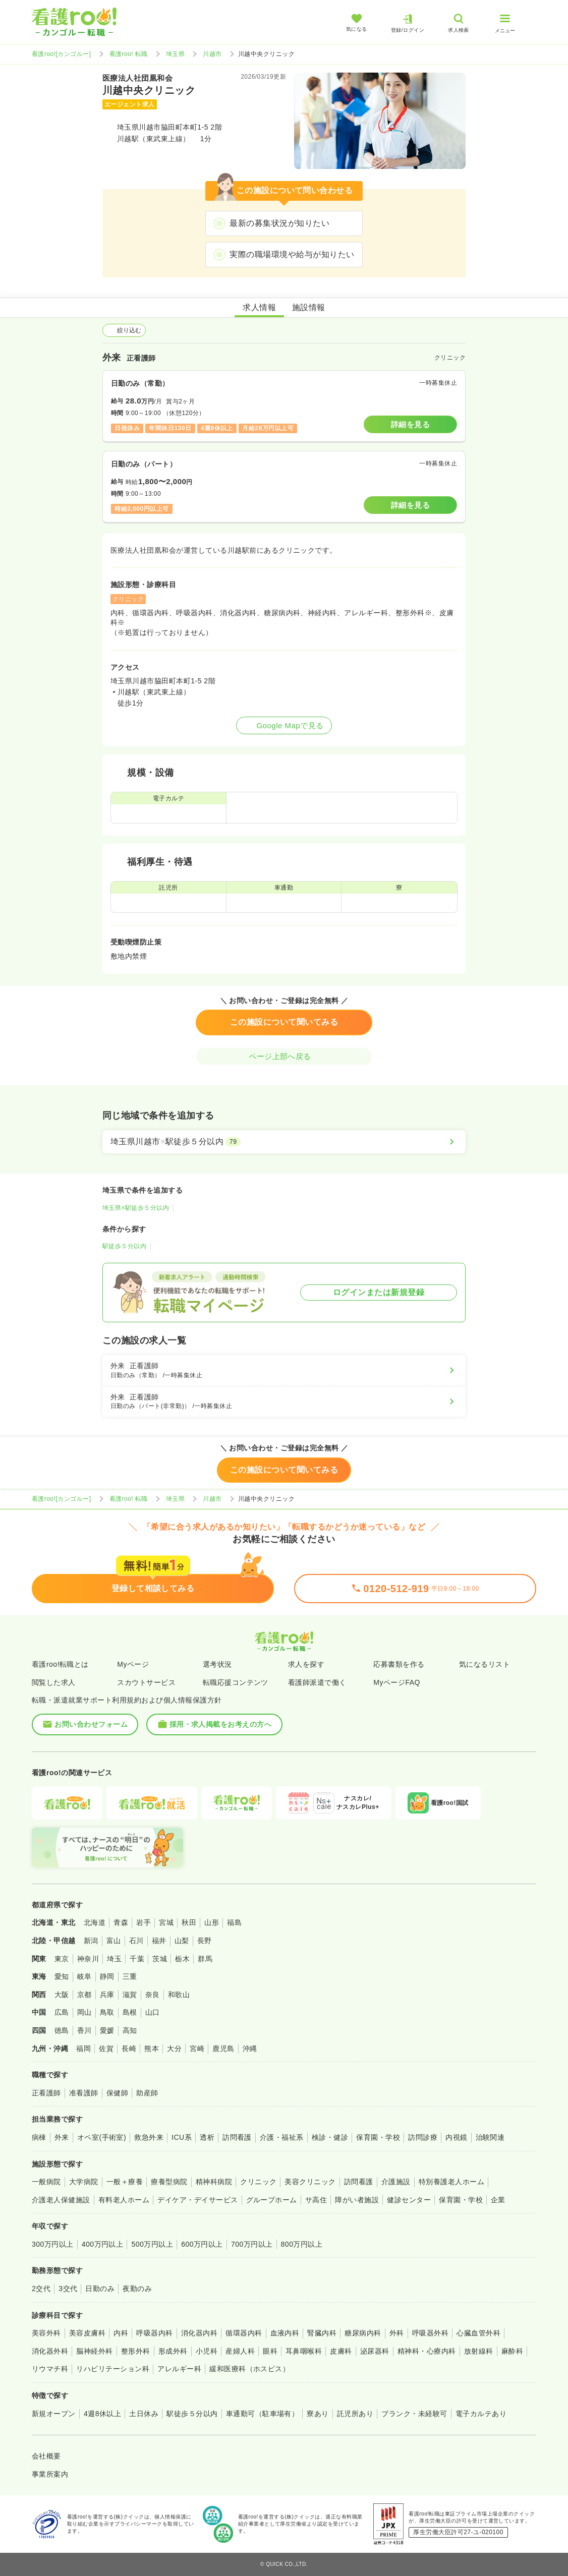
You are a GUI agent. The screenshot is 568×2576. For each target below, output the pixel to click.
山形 (211, 1922)
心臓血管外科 (478, 2333)
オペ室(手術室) (101, 2137)
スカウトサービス (146, 1682)
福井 (159, 1941)
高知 (130, 2030)
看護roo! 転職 (128, 53)
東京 (61, 1959)
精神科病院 (214, 2182)
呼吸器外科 (430, 2333)
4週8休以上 (102, 2414)
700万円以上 (252, 2244)
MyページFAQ (396, 1682)
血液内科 (285, 2333)
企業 (498, 2200)
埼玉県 (175, 53)
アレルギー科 (179, 2369)
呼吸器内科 (154, 2333)
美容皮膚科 (87, 2333)
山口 (152, 2012)
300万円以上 (53, 2244)
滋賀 (130, 1994)
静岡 (107, 1976)
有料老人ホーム (123, 2200)
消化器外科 (50, 2351)
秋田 (189, 1922)
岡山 (84, 2012)
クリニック (258, 2182)
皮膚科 (341, 2351)
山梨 (182, 1941)
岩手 (143, 1922)
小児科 (206, 2351)
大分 (174, 2048)
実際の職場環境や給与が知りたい (292, 254)
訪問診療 (422, 2137)
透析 (207, 2137)
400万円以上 (103, 2244)
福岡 (83, 2048)
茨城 (159, 1959)
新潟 (91, 1941)
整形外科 (135, 2351)
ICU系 (182, 2137)
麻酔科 (512, 2351)
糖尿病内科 (363, 2333)
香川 (84, 2030)
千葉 (137, 1959)
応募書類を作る (398, 1664)
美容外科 (46, 2333)
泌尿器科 (374, 2351)
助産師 (147, 2093)
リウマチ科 (50, 2369)
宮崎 (197, 2048)
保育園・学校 (378, 2137)
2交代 (41, 2289)
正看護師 (46, 2093)
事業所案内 (50, 2474)
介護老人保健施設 (61, 2200)
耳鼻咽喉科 (304, 2351)
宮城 (166, 1922)
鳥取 (107, 2012)
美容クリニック (310, 2182)
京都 (84, 1994)
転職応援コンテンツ (235, 1682)
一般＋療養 (124, 2182)
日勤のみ (100, 2289)
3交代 (68, 2289)
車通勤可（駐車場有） (262, 2414)
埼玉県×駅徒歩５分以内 (135, 1207)
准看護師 (83, 2093)
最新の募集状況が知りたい (279, 223)
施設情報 (308, 307)
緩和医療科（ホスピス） (249, 2369)
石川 (136, 1941)
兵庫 (107, 1994)
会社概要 (46, 2456)
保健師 (117, 2093)
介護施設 (396, 2182)
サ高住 (316, 2200)
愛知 (61, 1976)
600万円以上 (202, 2244)
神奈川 (88, 1959)
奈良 (152, 1994)
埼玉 (114, 1959)
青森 (120, 1922)
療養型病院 (169, 2182)
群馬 (205, 1959)
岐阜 (84, 1976)
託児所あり (355, 2414)
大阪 (61, 1994)
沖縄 (250, 2048)
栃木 (182, 1959)
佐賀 (106, 2048)
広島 (61, 2012)
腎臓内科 (321, 2333)
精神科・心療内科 (426, 2351)
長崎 (129, 2048)
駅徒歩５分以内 (124, 1246)
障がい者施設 (357, 2200)
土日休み (143, 2414)
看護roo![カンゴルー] (61, 53)
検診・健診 (330, 2137)
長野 (204, 1941)
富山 (113, 1941)
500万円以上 (152, 2244)
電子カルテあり (481, 2414)
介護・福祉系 (282, 2137)
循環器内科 (243, 2333)
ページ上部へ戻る (284, 1056)
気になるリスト (484, 1664)
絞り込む (124, 330)
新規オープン (54, 2414)
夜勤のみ (137, 2289)
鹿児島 (223, 2048)
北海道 (94, 1922)
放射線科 (478, 2351)
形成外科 (173, 2351)
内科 (120, 2333)
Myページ (133, 1664)
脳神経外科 (94, 2351)
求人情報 (259, 307)
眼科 (270, 2351)
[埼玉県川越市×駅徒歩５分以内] (284, 1141)
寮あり (317, 2414)
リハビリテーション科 (112, 2369)
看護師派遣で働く (317, 1682)
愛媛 (107, 2030)
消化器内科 (199, 2333)
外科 (396, 2333)
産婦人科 (240, 2351)
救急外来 (148, 2137)
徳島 (61, 2030)
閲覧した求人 (54, 1682)
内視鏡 (456, 2137)
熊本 (151, 2048)
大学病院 (83, 2182)
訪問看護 (237, 2137)
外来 (61, 2137)
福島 (234, 1922)
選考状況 (217, 1664)
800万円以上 (302, 2244)
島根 (130, 2012)
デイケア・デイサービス (197, 2200)
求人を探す (306, 1664)
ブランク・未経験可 (414, 2414)
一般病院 (46, 2182)
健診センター (409, 2200)
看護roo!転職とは (60, 1664)
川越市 (212, 53)
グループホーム (271, 2200)
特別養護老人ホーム (451, 2182)
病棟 (39, 2137)
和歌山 (179, 1994)
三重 (130, 1976)
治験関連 (490, 2137)
